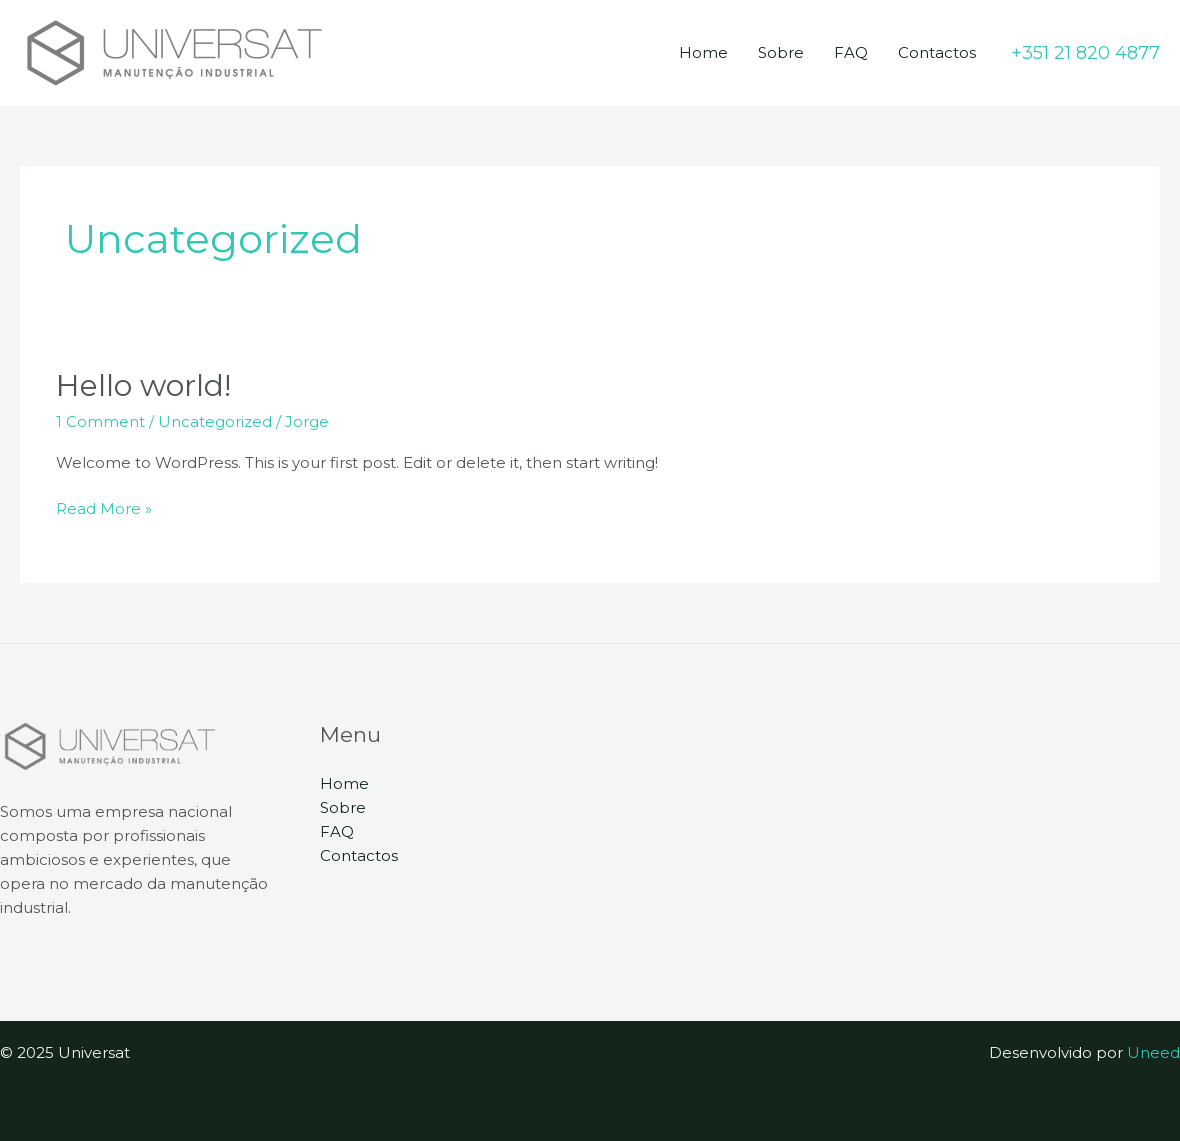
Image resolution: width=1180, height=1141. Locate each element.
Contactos (937, 52)
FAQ (851, 52)
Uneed (1153, 1052)
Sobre (781, 52)
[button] (1085, 53)
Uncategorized (215, 421)
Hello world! (143, 385)
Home (703, 52)
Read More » (104, 507)
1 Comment (100, 421)
